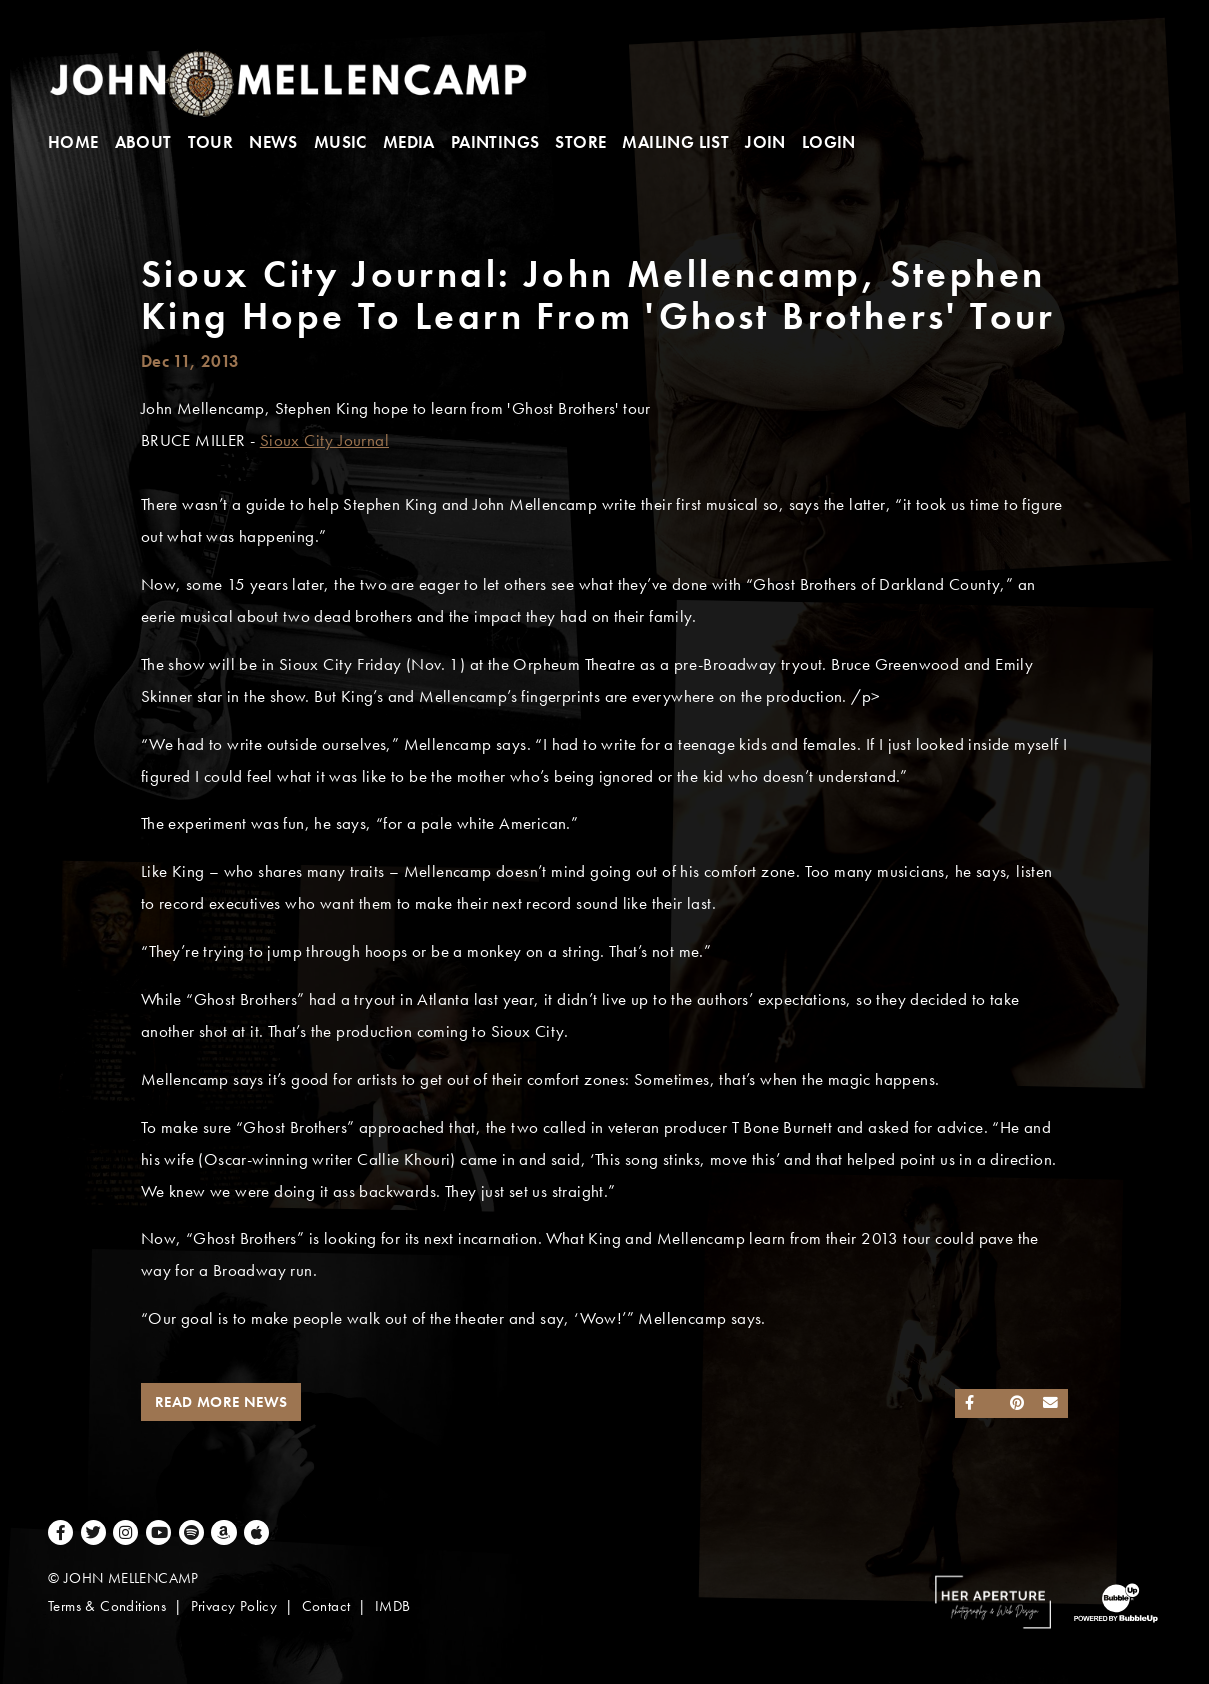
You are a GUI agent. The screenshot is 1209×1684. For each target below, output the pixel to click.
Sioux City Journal (324, 440)
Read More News (221, 1402)
